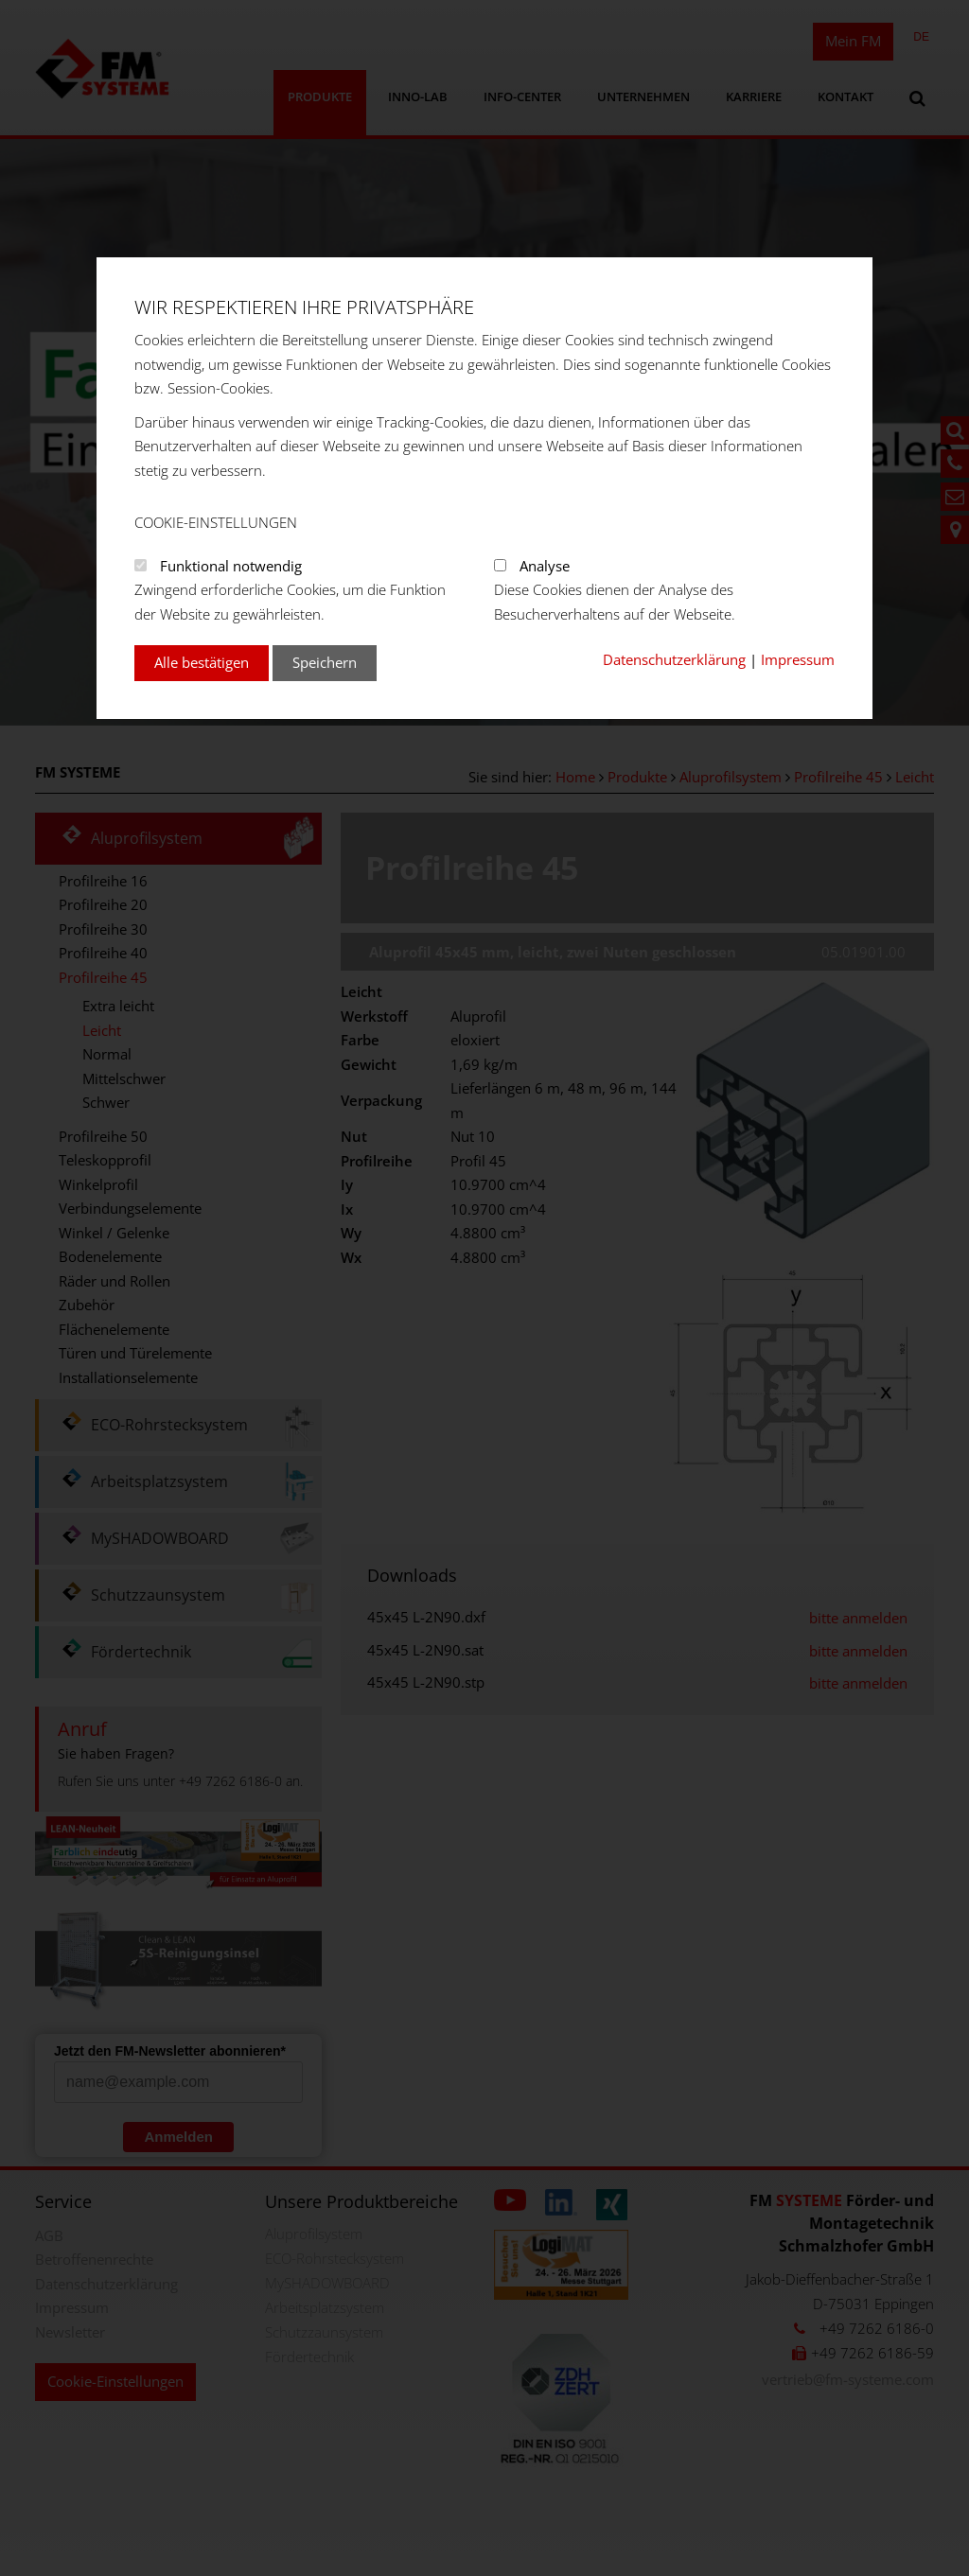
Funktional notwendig (231, 565)
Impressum (798, 659)
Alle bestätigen (201, 662)
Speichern (324, 662)
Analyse (545, 565)
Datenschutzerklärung (674, 659)
